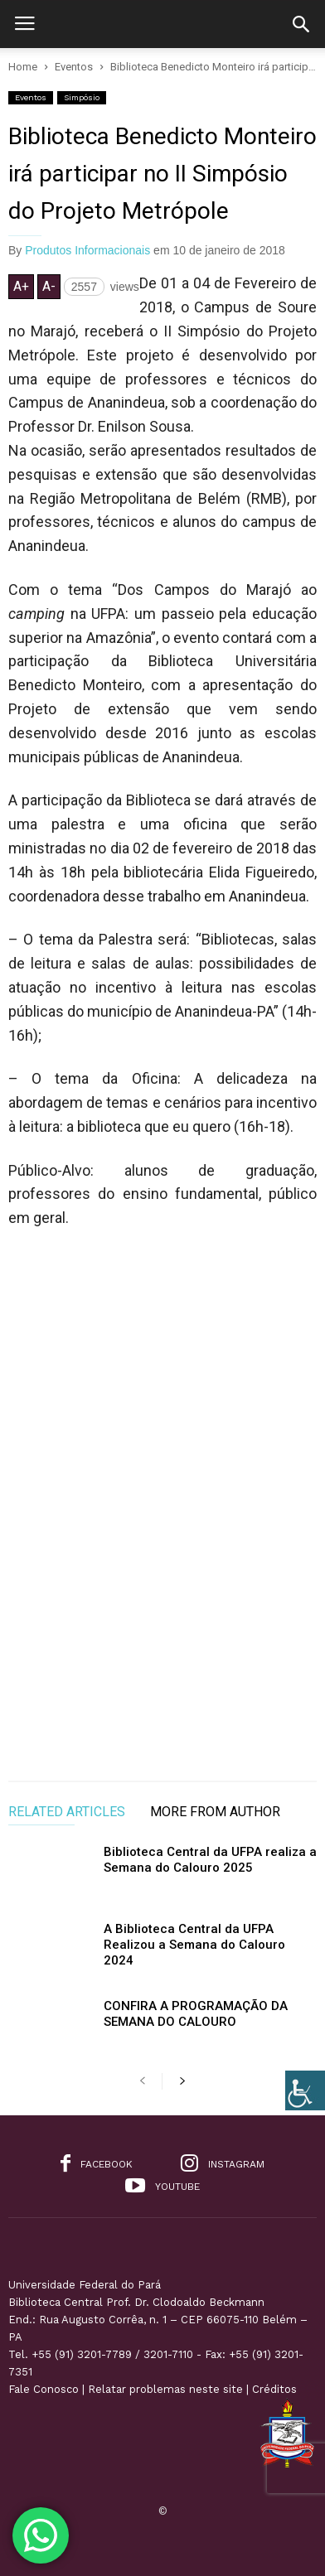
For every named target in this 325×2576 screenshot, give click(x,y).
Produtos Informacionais (87, 250)
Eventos (30, 97)
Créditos (274, 2389)
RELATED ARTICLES (66, 1812)
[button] (301, 24)
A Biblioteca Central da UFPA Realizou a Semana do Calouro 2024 (194, 1944)
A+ (21, 286)
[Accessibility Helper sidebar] (305, 2090)
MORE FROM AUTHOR (215, 1812)
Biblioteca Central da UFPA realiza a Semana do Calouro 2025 (210, 1859)
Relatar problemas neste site (165, 2389)
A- (49, 286)
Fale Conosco (43, 2389)
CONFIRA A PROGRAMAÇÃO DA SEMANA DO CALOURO (196, 2013)
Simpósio (81, 97)
